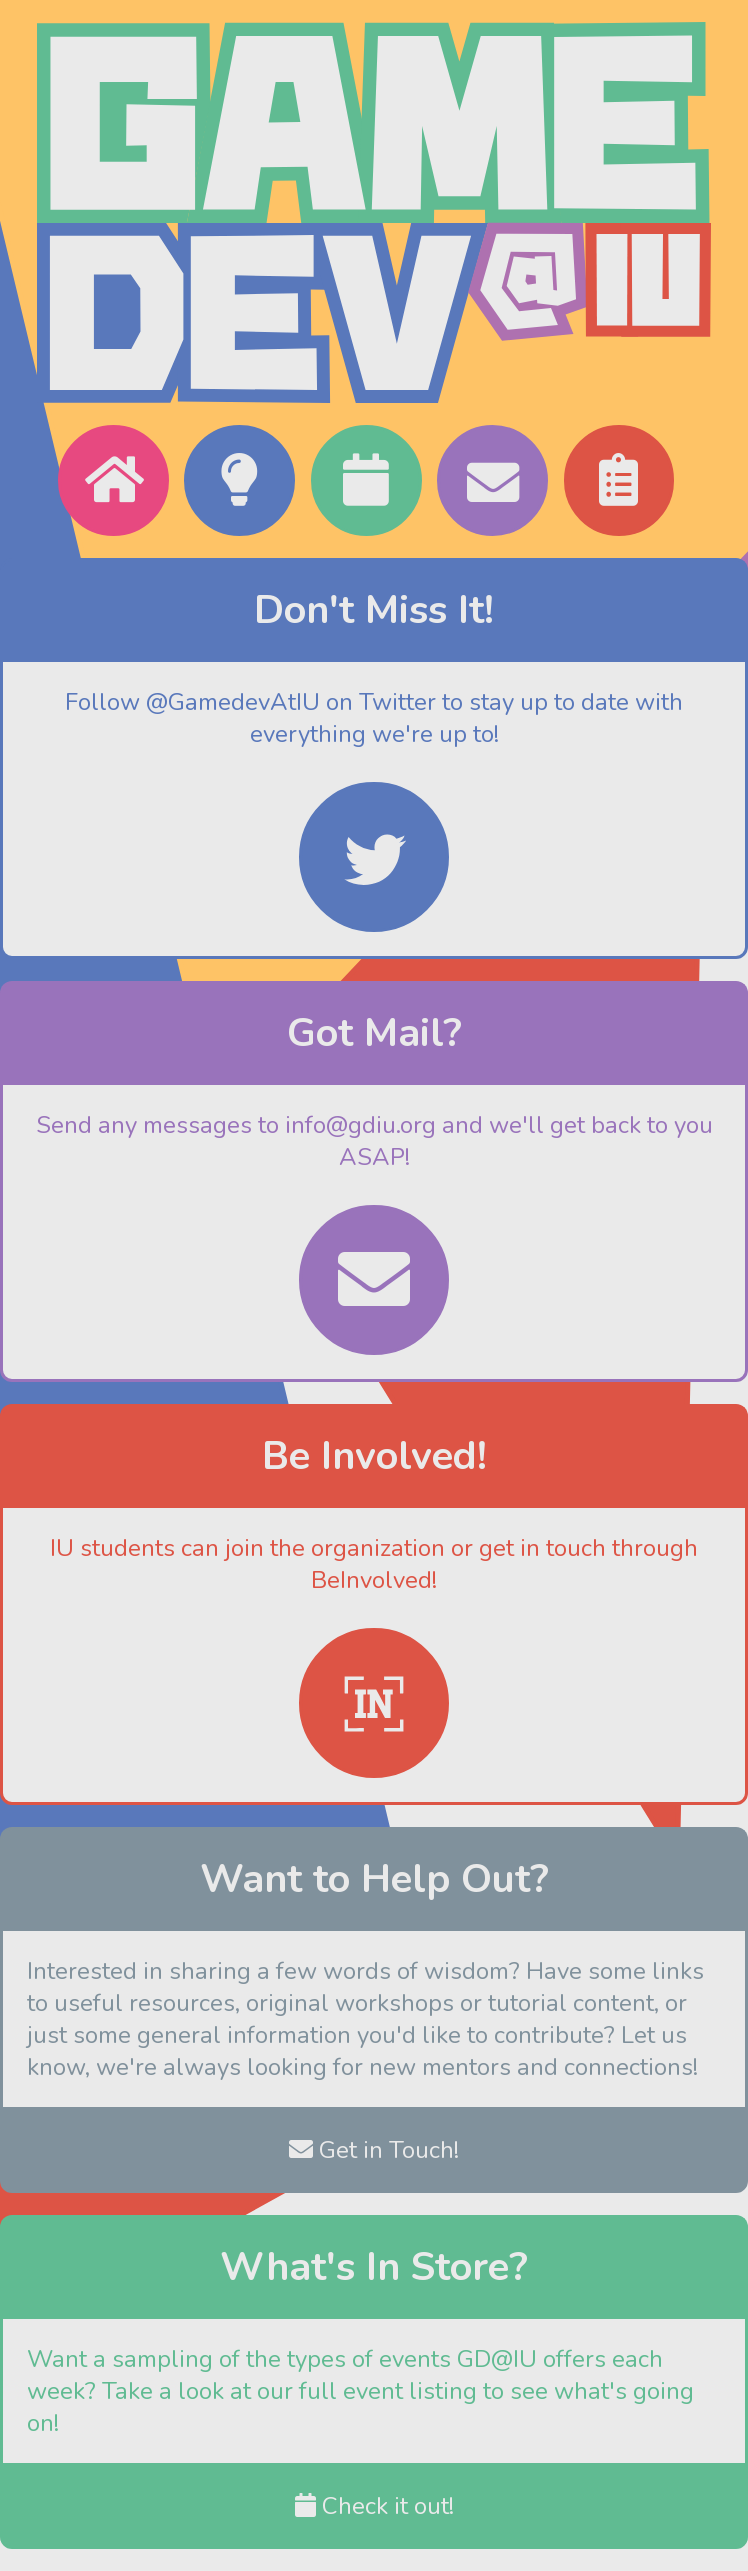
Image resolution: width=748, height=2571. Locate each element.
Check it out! (374, 2506)
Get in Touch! (374, 2150)
